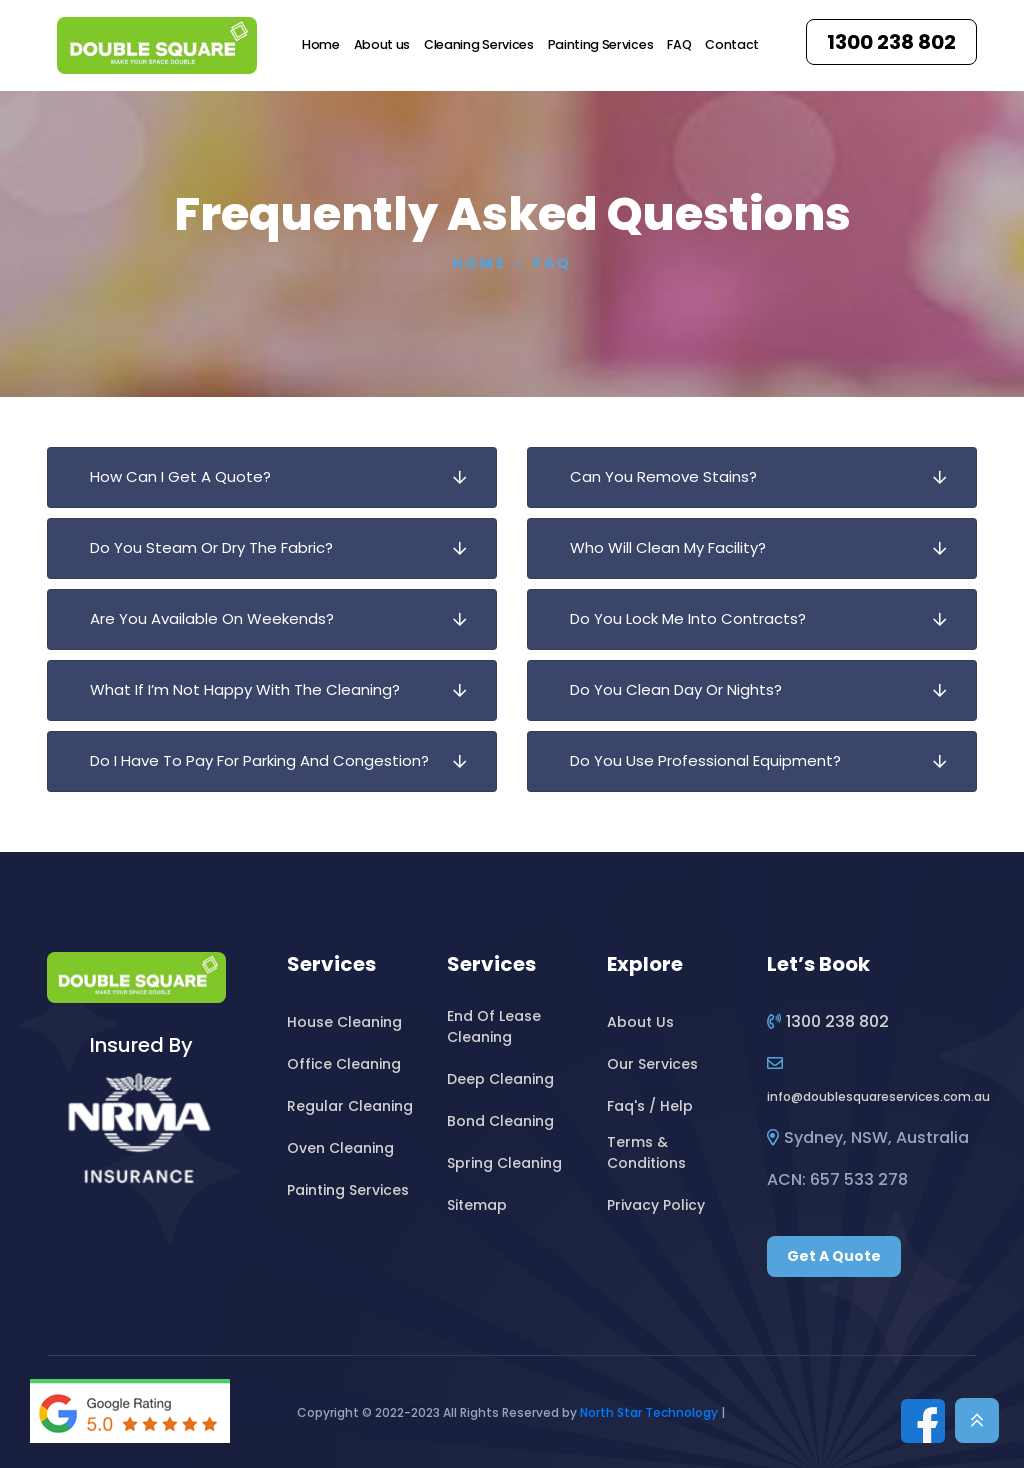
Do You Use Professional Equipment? (767, 761)
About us (382, 44)
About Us (640, 1022)
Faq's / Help (650, 1106)
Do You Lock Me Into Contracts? (767, 619)
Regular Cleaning (350, 1106)
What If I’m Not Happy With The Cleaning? (287, 690)
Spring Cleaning (504, 1163)
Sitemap (477, 1205)
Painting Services (601, 44)
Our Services (652, 1064)
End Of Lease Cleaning (494, 1026)
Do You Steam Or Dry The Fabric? (287, 548)
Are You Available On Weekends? (287, 619)
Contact (732, 44)
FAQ (679, 44)
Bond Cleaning (500, 1121)
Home (321, 44)
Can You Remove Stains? (767, 477)
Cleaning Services (479, 44)
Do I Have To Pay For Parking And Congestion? (287, 761)
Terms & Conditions (646, 1152)
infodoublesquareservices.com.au (878, 1096)
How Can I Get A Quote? (287, 477)
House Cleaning (344, 1022)
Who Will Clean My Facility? (767, 548)
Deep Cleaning (500, 1079)
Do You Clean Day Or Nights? (767, 690)
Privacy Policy (656, 1205)
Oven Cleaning (340, 1148)
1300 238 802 (891, 42)
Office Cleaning (344, 1064)
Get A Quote (834, 1256)
